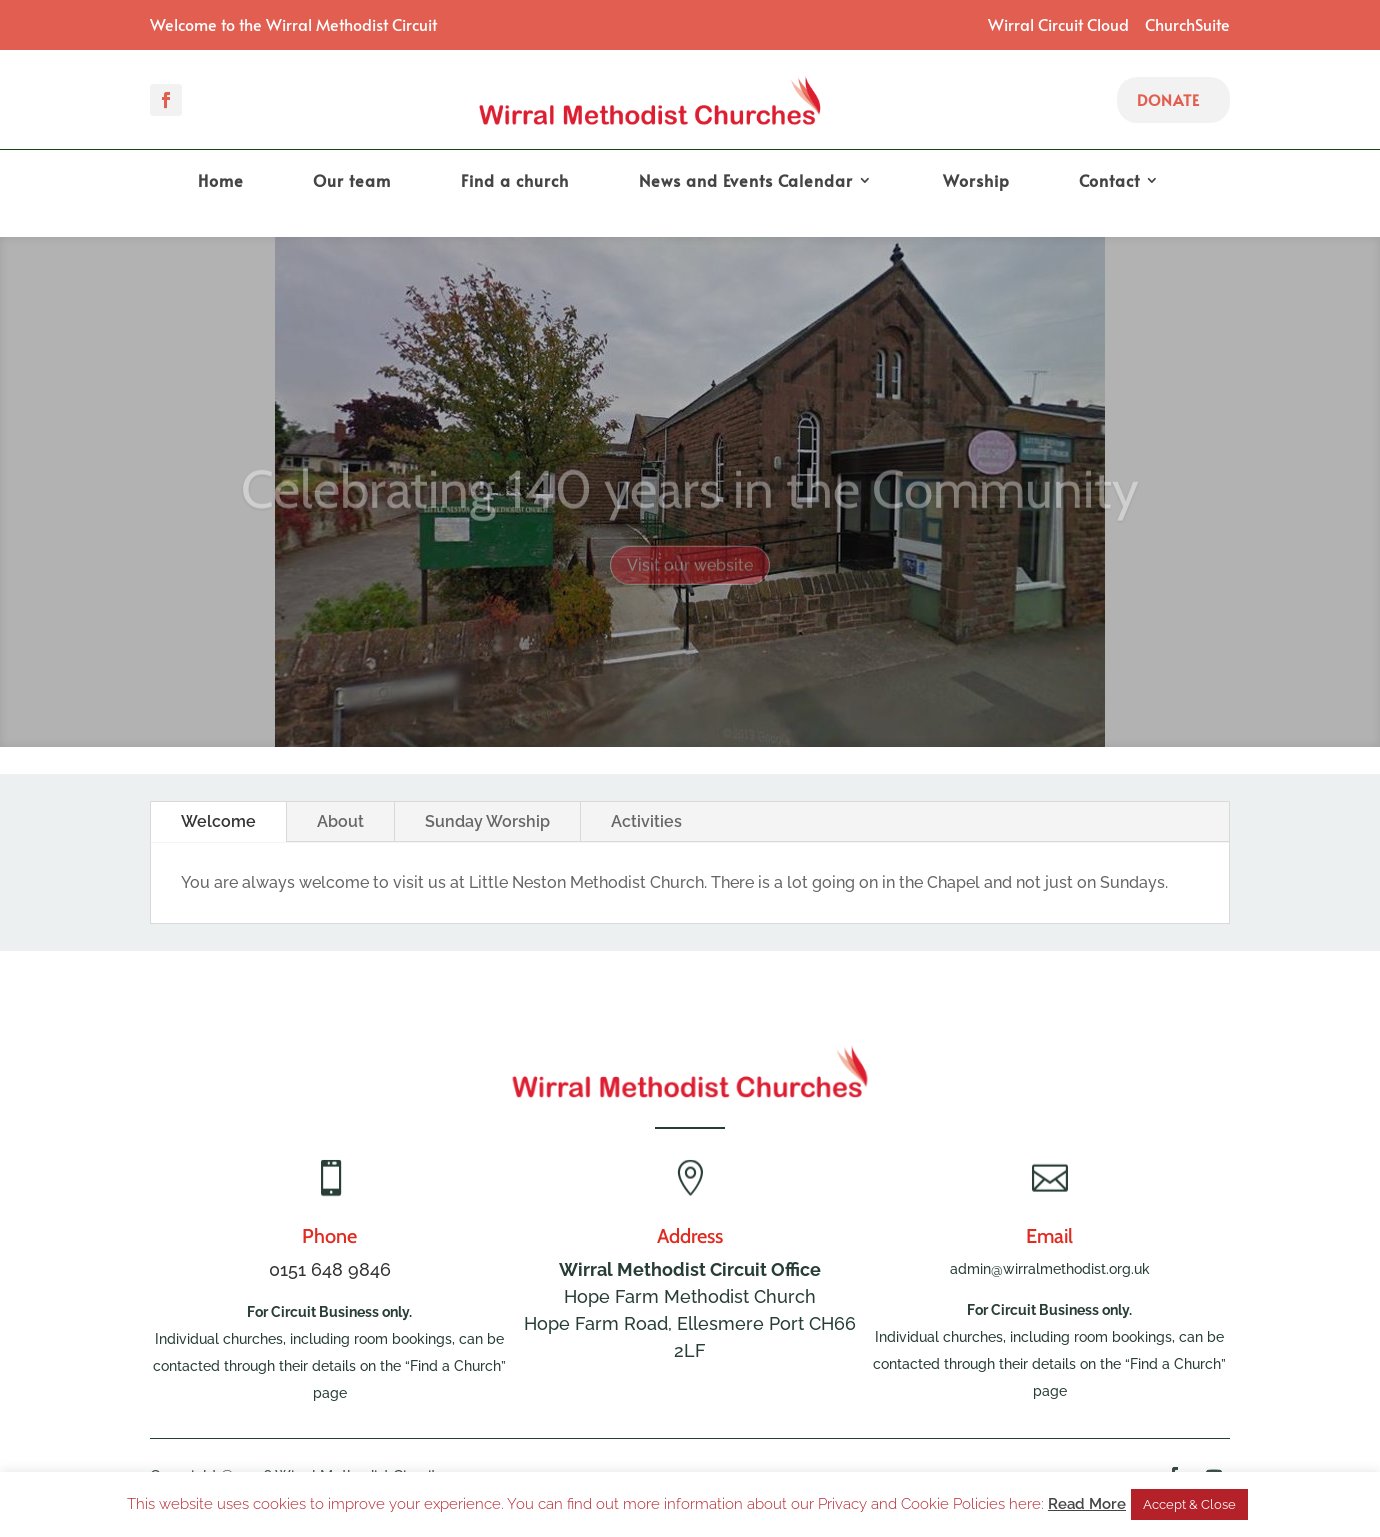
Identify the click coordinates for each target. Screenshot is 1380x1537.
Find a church (515, 182)
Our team (352, 182)
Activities (646, 821)
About (340, 821)
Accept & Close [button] (1189, 1504)
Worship (976, 182)
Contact (1109, 182)
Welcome (218, 821)
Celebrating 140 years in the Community (690, 505)
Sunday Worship (487, 821)
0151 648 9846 (330, 1269)
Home (221, 182)
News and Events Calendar (746, 182)
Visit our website (690, 581)
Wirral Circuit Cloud (1058, 24)
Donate (1168, 99)
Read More (1087, 1504)
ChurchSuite (1187, 24)
